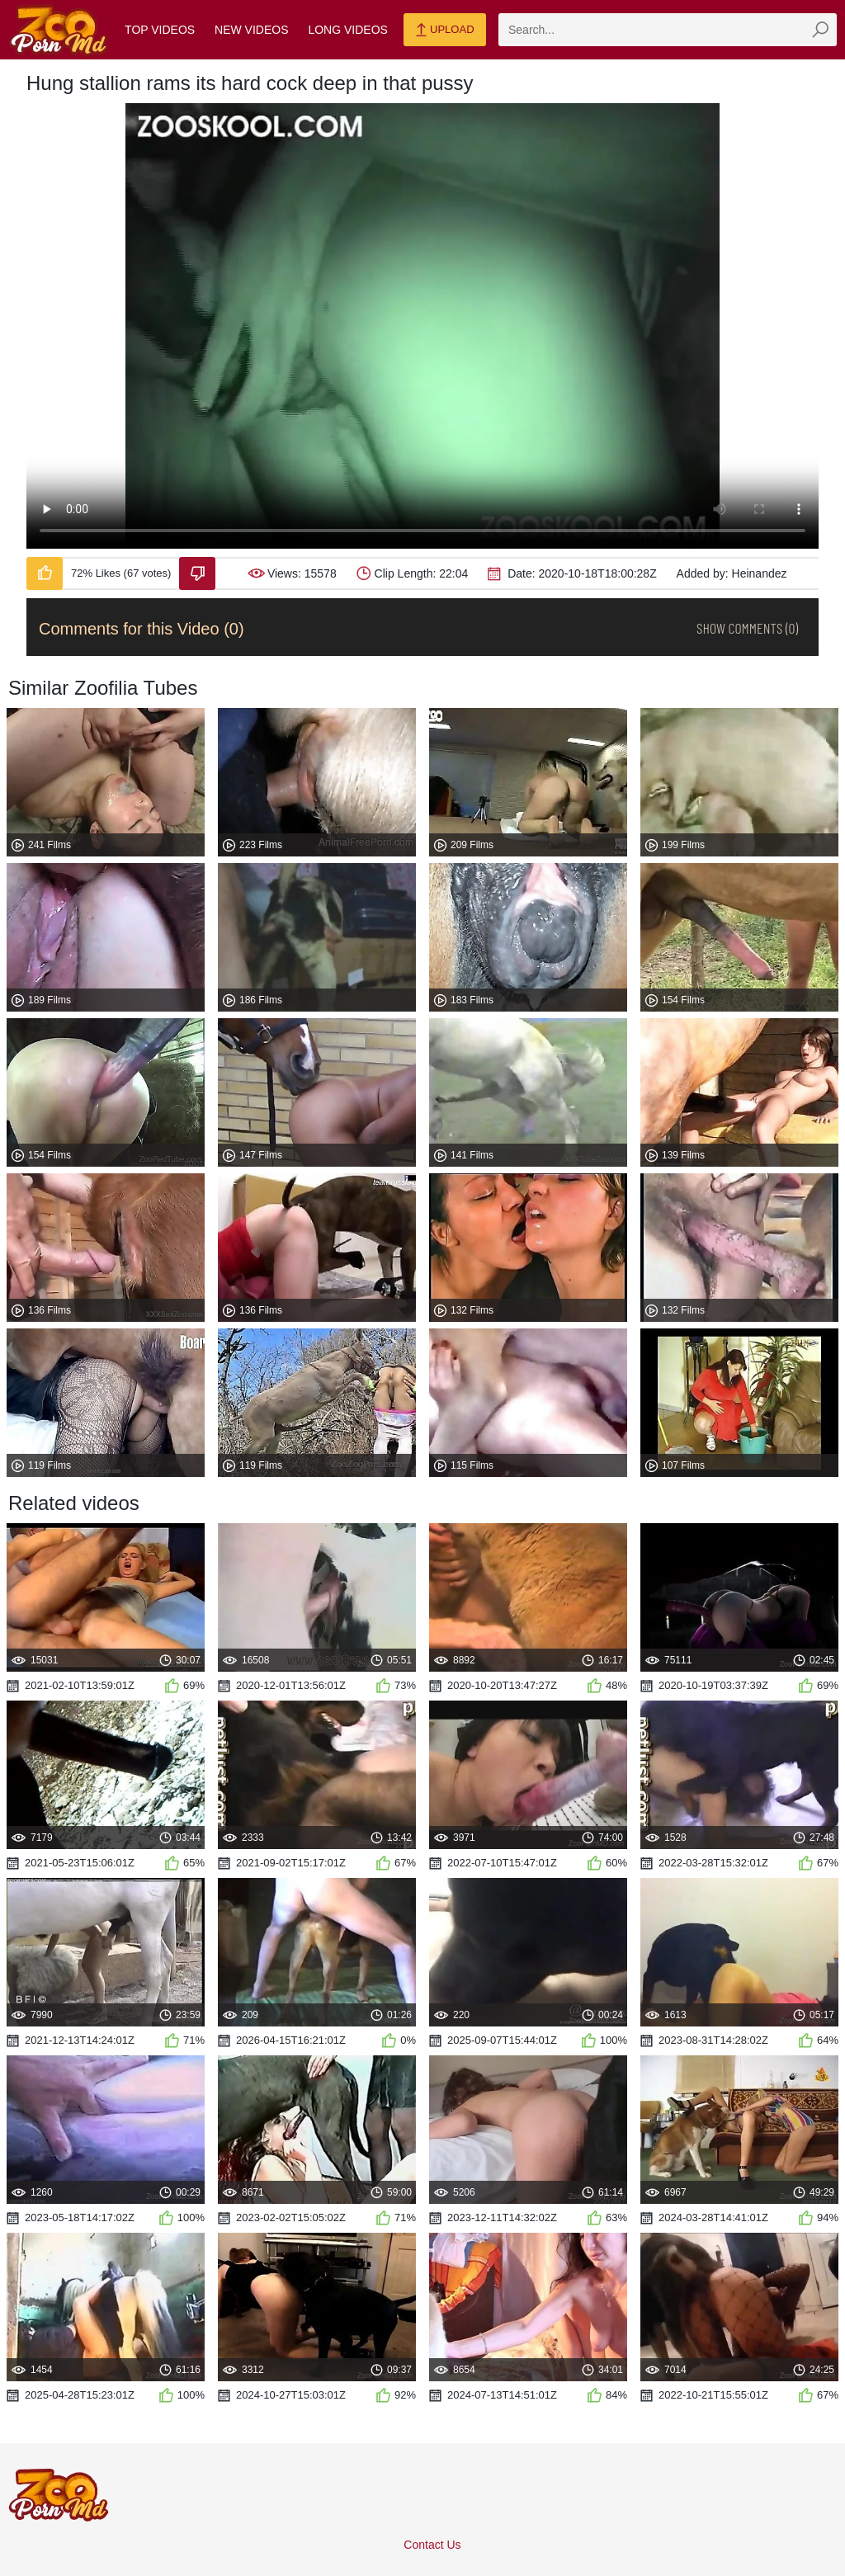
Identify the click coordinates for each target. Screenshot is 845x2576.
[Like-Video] (44, 573)
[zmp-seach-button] (820, 29)
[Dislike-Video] (197, 573)
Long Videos (347, 29)
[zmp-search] (667, 29)
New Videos (251, 29)
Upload (444, 30)
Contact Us (432, 2544)
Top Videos (160, 29)
